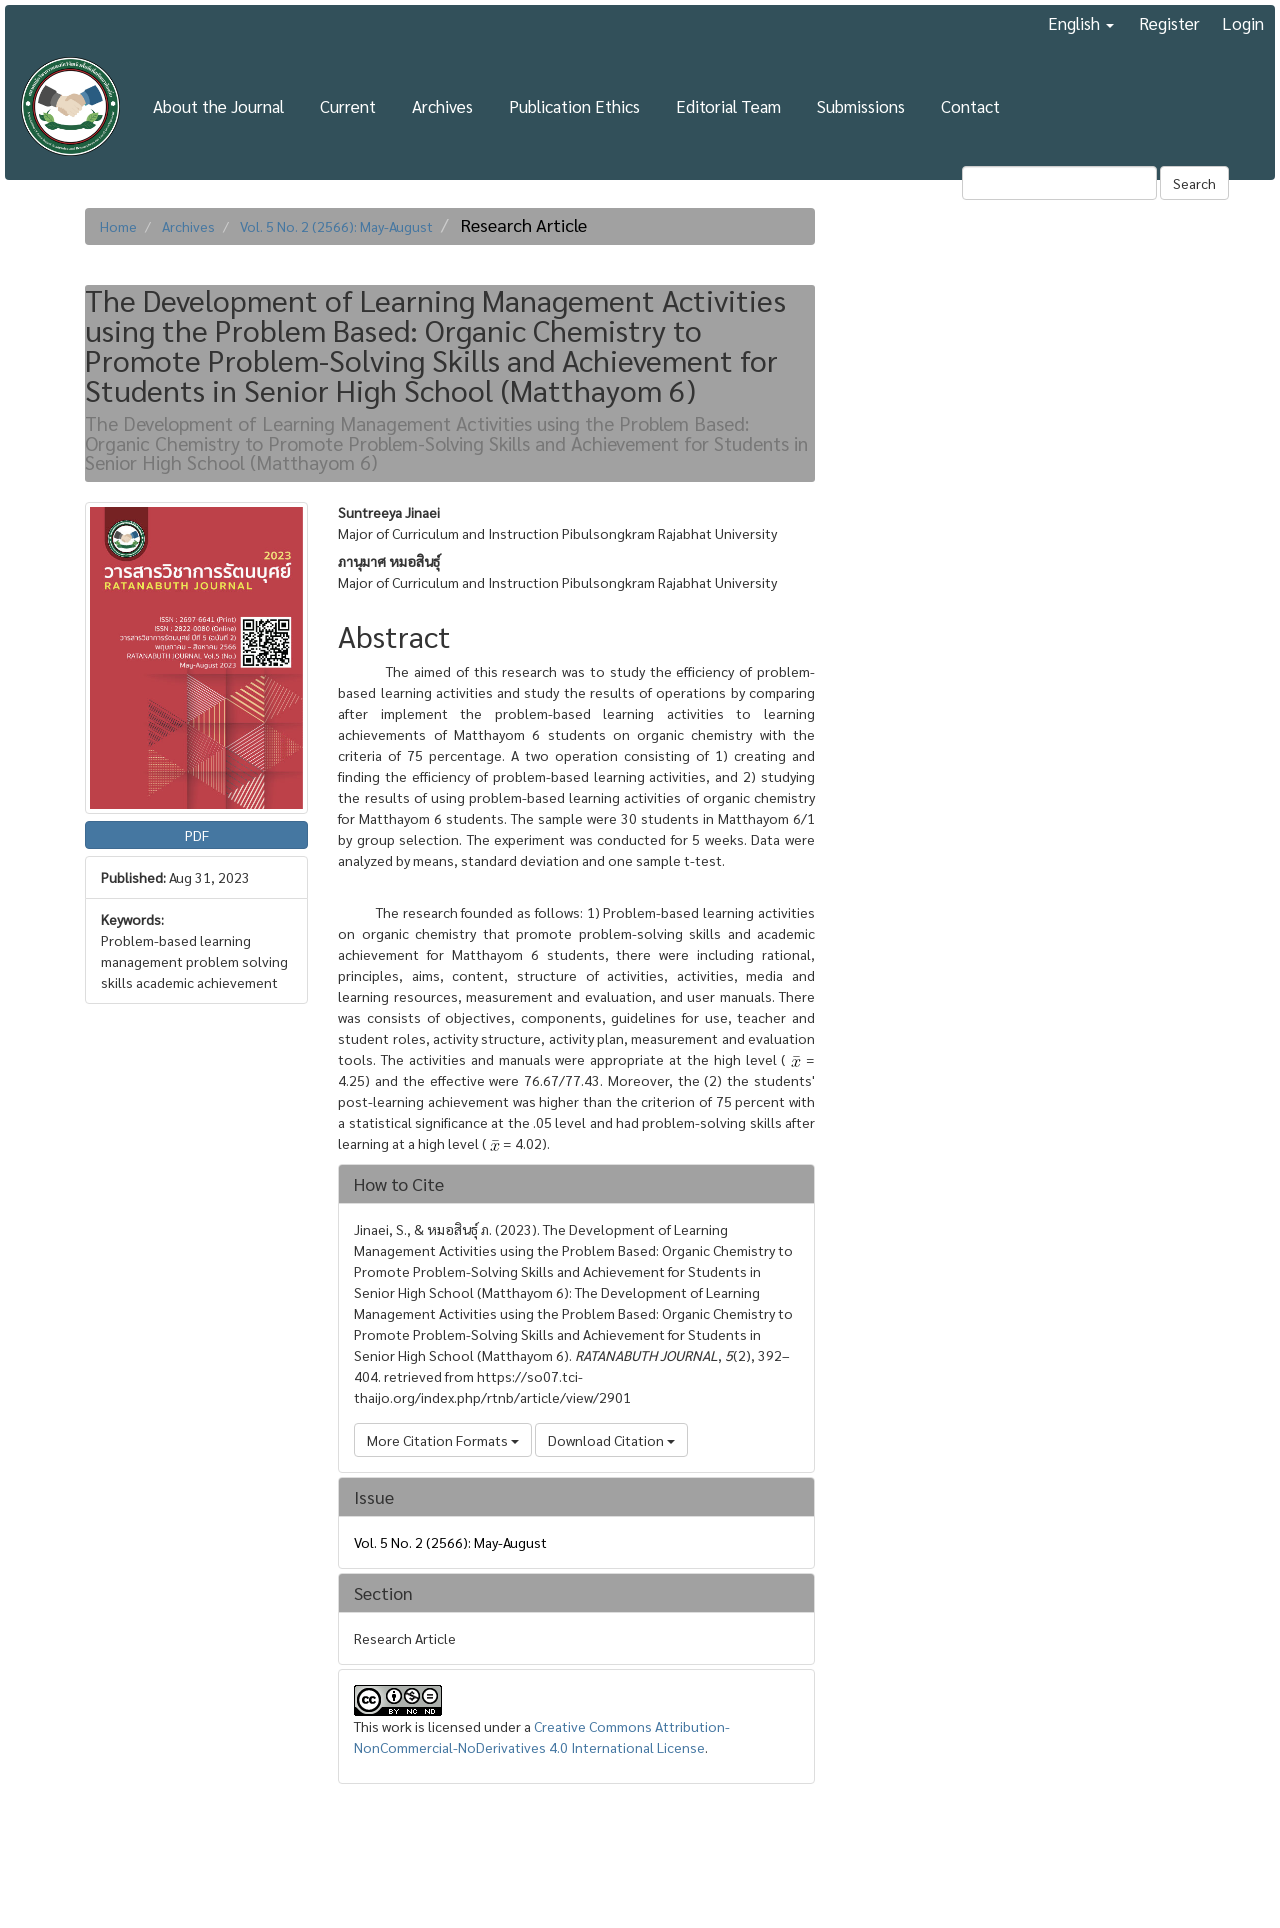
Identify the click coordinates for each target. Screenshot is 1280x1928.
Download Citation (611, 1440)
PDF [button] (197, 835)
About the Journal (218, 106)
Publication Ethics (574, 106)
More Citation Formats (443, 1440)
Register (1169, 23)
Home (118, 226)
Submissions (861, 106)
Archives (442, 106)
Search (1194, 183)
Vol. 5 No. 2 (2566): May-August (336, 226)
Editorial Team (728, 106)
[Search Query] (1059, 183)
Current (348, 106)
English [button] (1081, 23)
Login (1243, 23)
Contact (970, 106)
